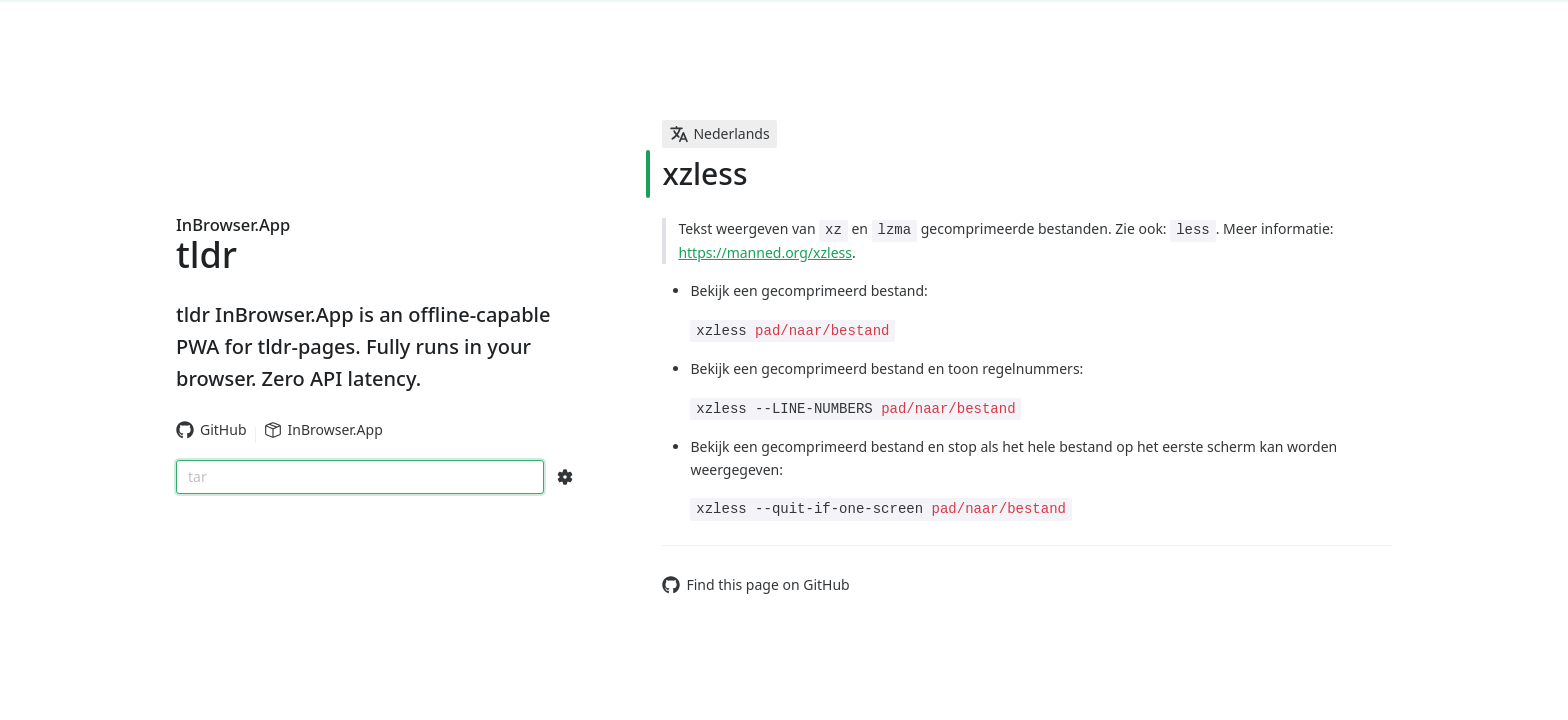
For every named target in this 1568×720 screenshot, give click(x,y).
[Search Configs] (565, 477)
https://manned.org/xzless (765, 252)
